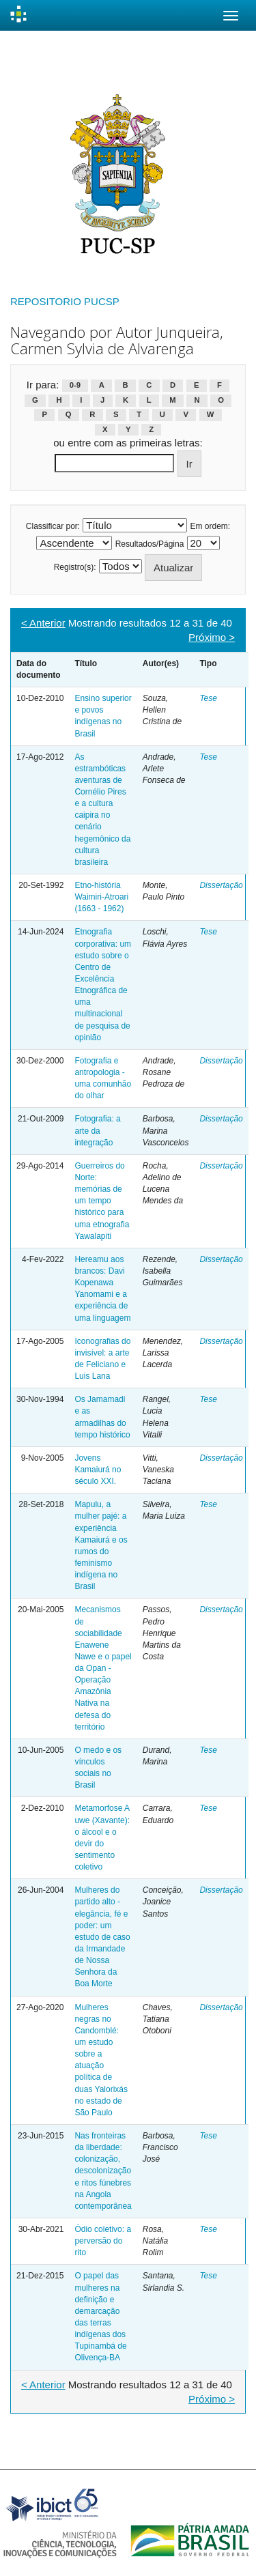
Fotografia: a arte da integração (97, 1130)
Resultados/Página (149, 544)
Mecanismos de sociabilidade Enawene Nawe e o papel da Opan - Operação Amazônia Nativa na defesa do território (102, 1668)
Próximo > (211, 637)
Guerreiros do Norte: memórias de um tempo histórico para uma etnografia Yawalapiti (101, 1201)
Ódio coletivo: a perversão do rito (102, 2240)
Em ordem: (210, 526)
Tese (208, 698)
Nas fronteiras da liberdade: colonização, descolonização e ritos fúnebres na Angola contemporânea (102, 2171)
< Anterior (43, 623)
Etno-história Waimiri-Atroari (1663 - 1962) (101, 897)
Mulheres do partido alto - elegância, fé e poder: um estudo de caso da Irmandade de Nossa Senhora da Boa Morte (102, 1936)
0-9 (75, 386)
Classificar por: (53, 526)
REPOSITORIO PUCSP (64, 301)
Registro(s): (75, 567)
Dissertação (220, 885)
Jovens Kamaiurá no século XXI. (97, 1469)
